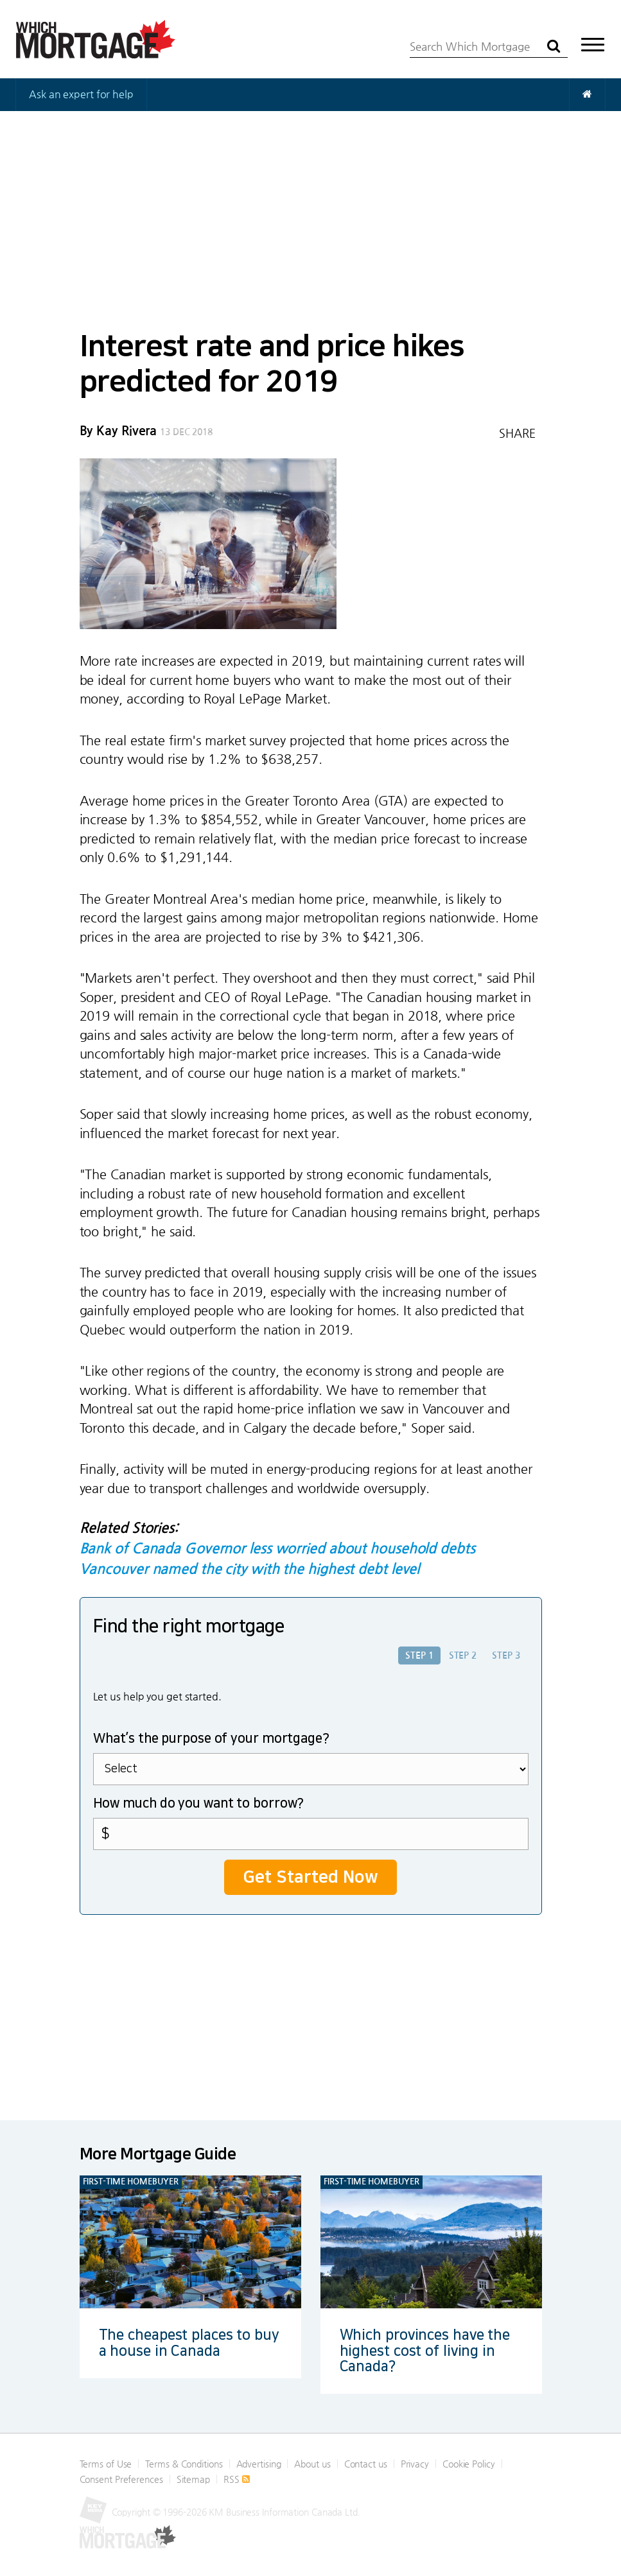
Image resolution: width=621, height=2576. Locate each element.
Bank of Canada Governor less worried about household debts (277, 1548)
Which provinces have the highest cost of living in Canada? (425, 2350)
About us (312, 2464)
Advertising (258, 2464)
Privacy (415, 2464)
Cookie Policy (468, 2464)
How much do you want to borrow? (198, 1803)
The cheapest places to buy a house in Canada (189, 2342)
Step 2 (463, 1655)
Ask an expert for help (81, 94)
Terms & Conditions (183, 2464)
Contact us (365, 2464)
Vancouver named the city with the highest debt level (250, 1569)
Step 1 (419, 1655)
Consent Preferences (121, 2479)
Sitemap (193, 2479)
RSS (236, 2479)
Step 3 (506, 1655)
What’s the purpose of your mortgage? (211, 1738)
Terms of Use (106, 2464)
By (118, 430)
